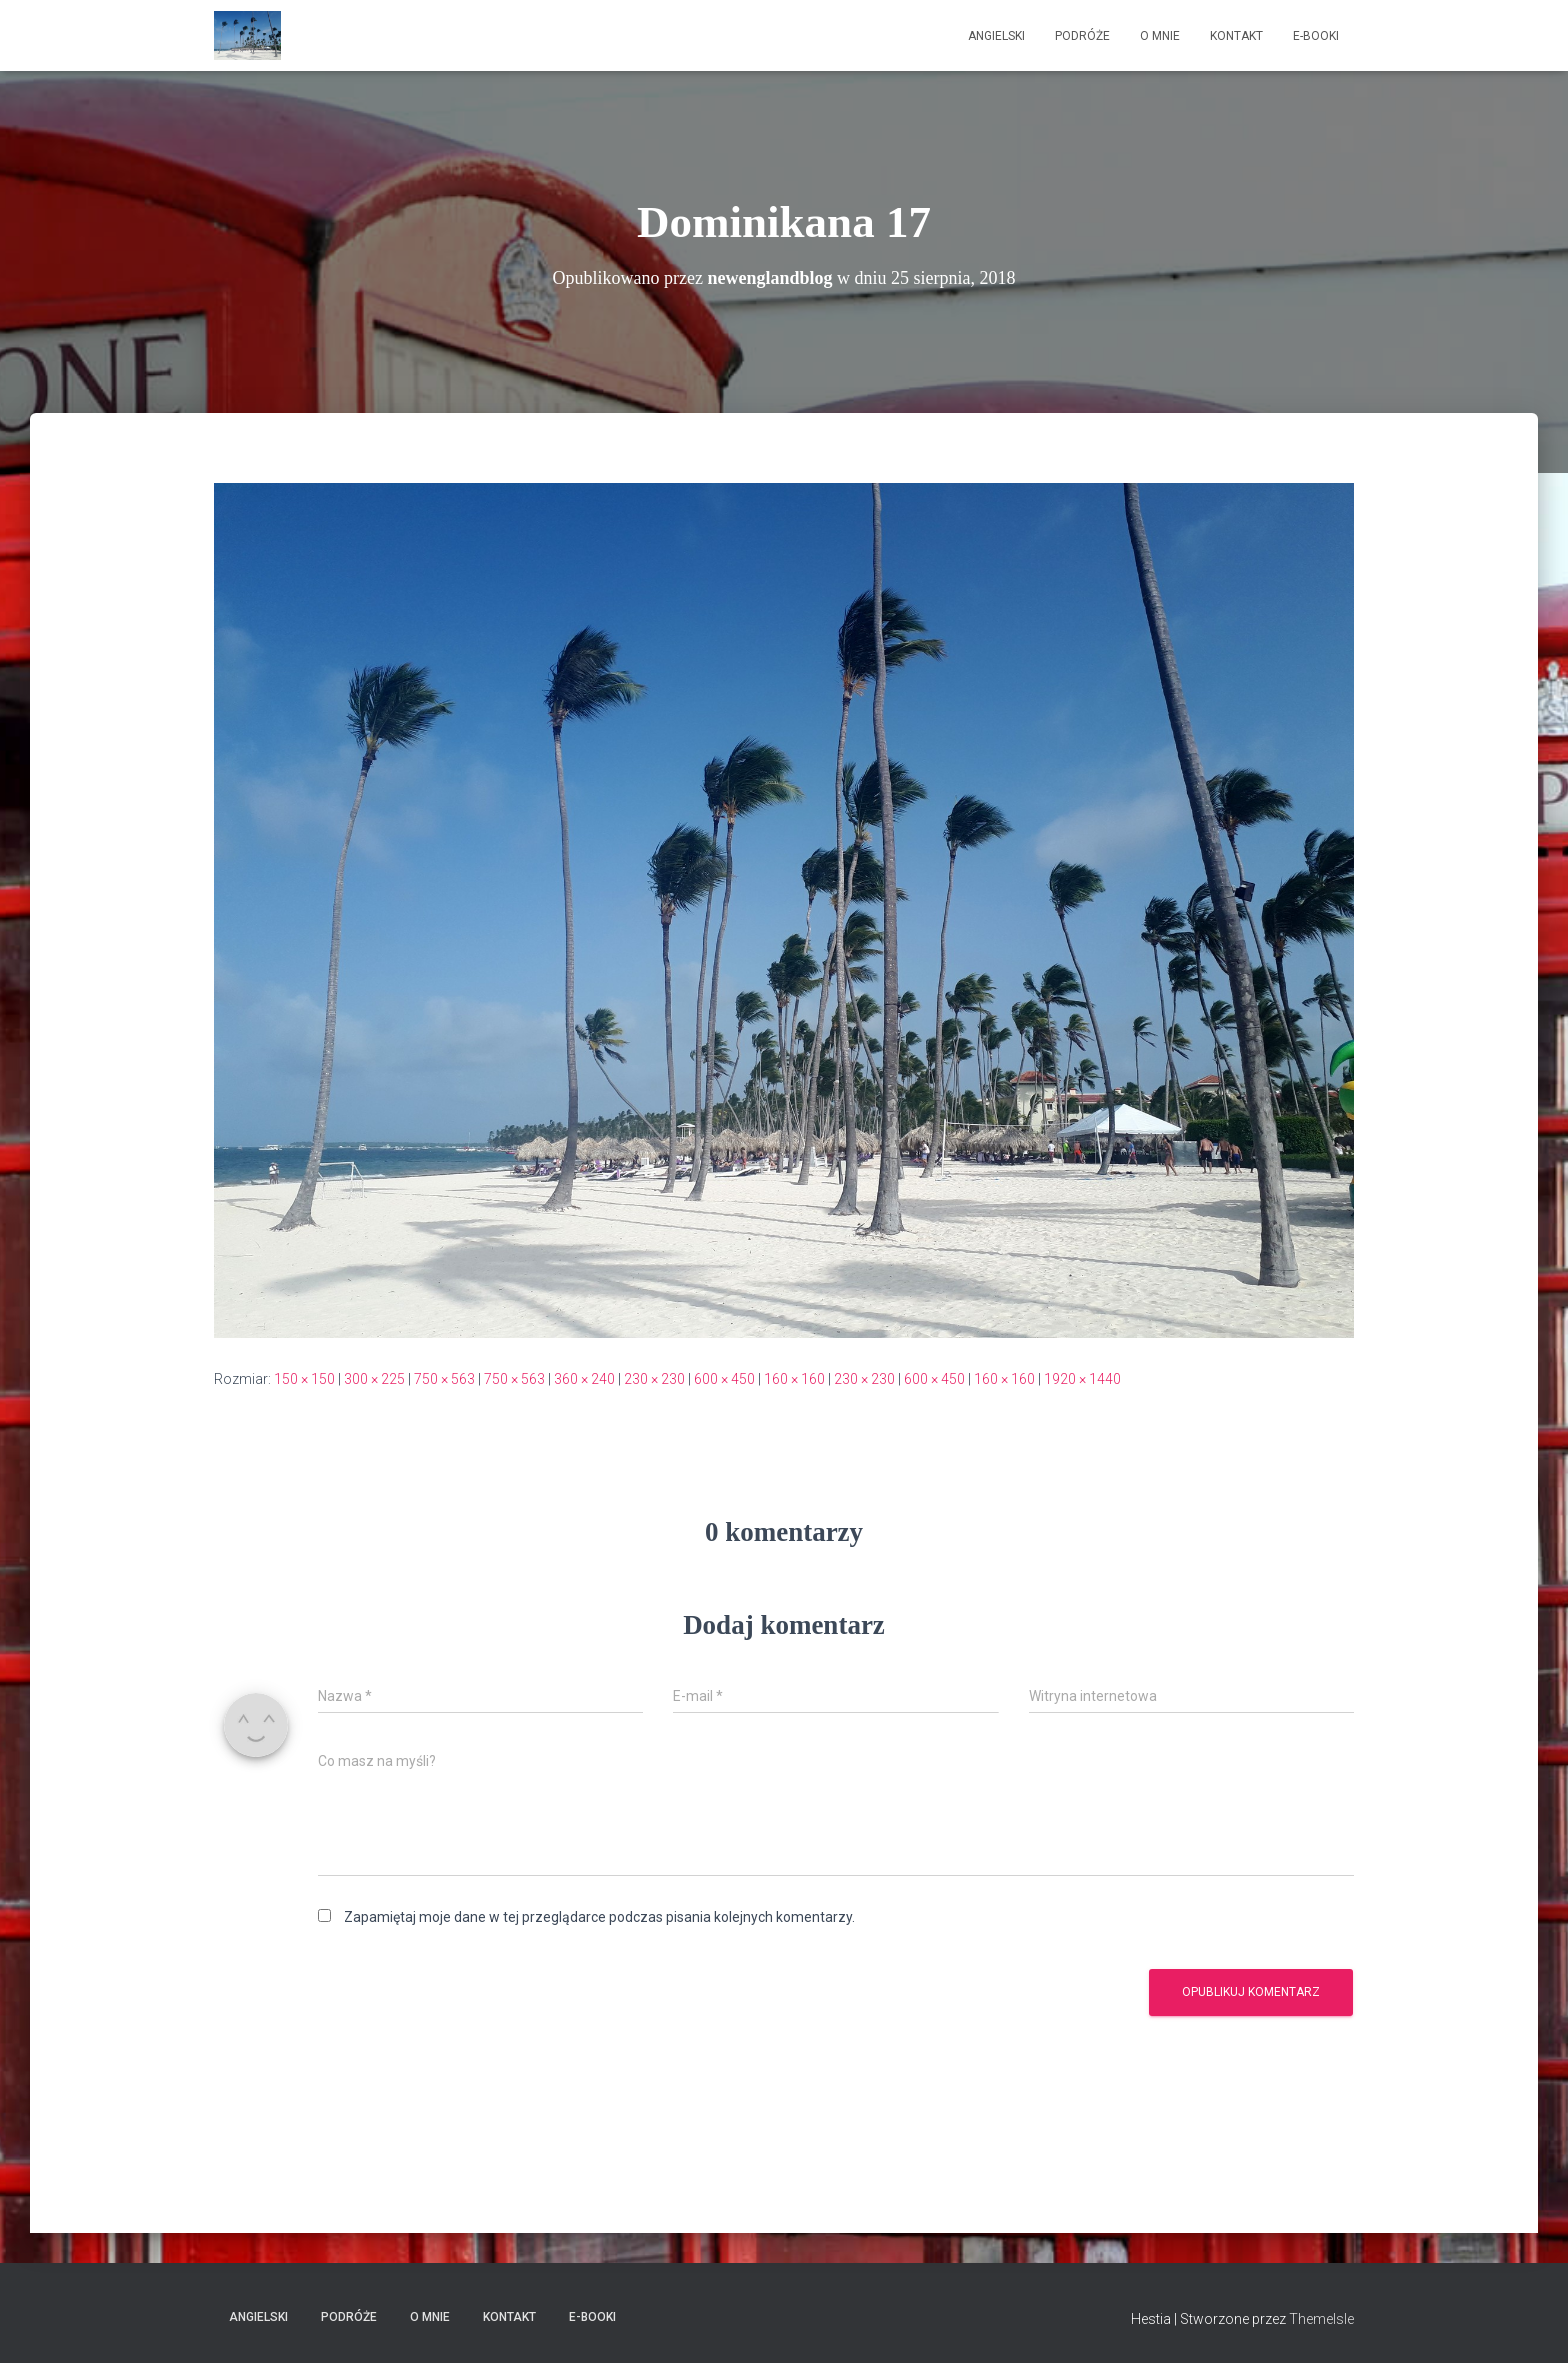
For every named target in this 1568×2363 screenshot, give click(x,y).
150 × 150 (304, 1379)
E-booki (1316, 36)
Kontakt (1236, 36)
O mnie (1160, 36)
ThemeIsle (1321, 2319)
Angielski (996, 36)
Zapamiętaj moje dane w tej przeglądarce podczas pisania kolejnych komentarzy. (599, 1917)
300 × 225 (374, 1379)
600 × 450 (724, 1379)
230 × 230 (654, 1379)
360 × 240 (584, 1379)
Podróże (1082, 36)
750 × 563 (444, 1379)
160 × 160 (794, 1379)
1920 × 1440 (1082, 1379)
